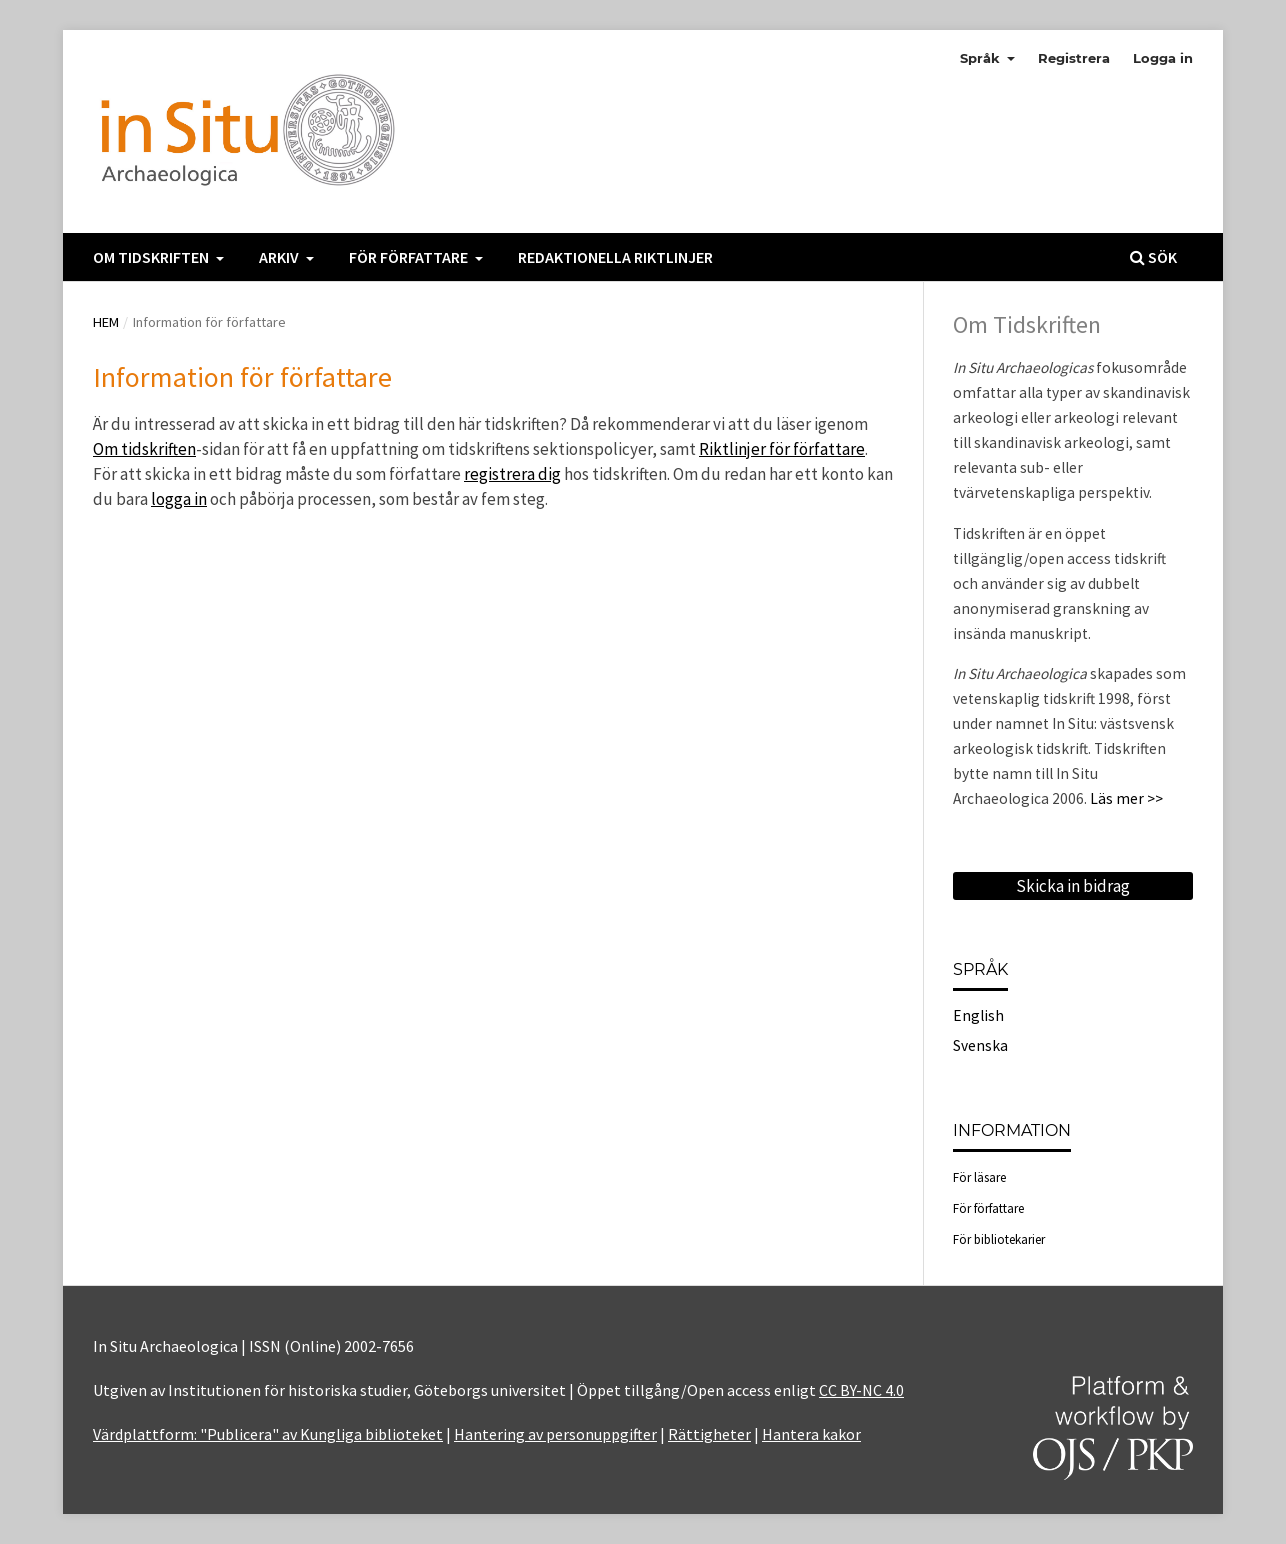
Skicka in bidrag (1073, 886)
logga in (179, 499)
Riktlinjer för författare (782, 449)
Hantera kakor (811, 1434)
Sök (1153, 257)
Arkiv (280, 257)
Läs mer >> (1126, 798)
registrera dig (512, 474)
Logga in (1163, 58)
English (978, 1015)
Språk (982, 58)
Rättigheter (709, 1434)
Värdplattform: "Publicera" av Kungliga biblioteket (268, 1434)
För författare (410, 257)
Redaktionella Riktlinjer (615, 257)
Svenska (980, 1045)
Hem (106, 322)
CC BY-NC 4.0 (861, 1390)
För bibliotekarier (999, 1239)
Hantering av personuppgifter (555, 1434)
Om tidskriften (152, 257)
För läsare (979, 1177)
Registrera (1074, 58)
